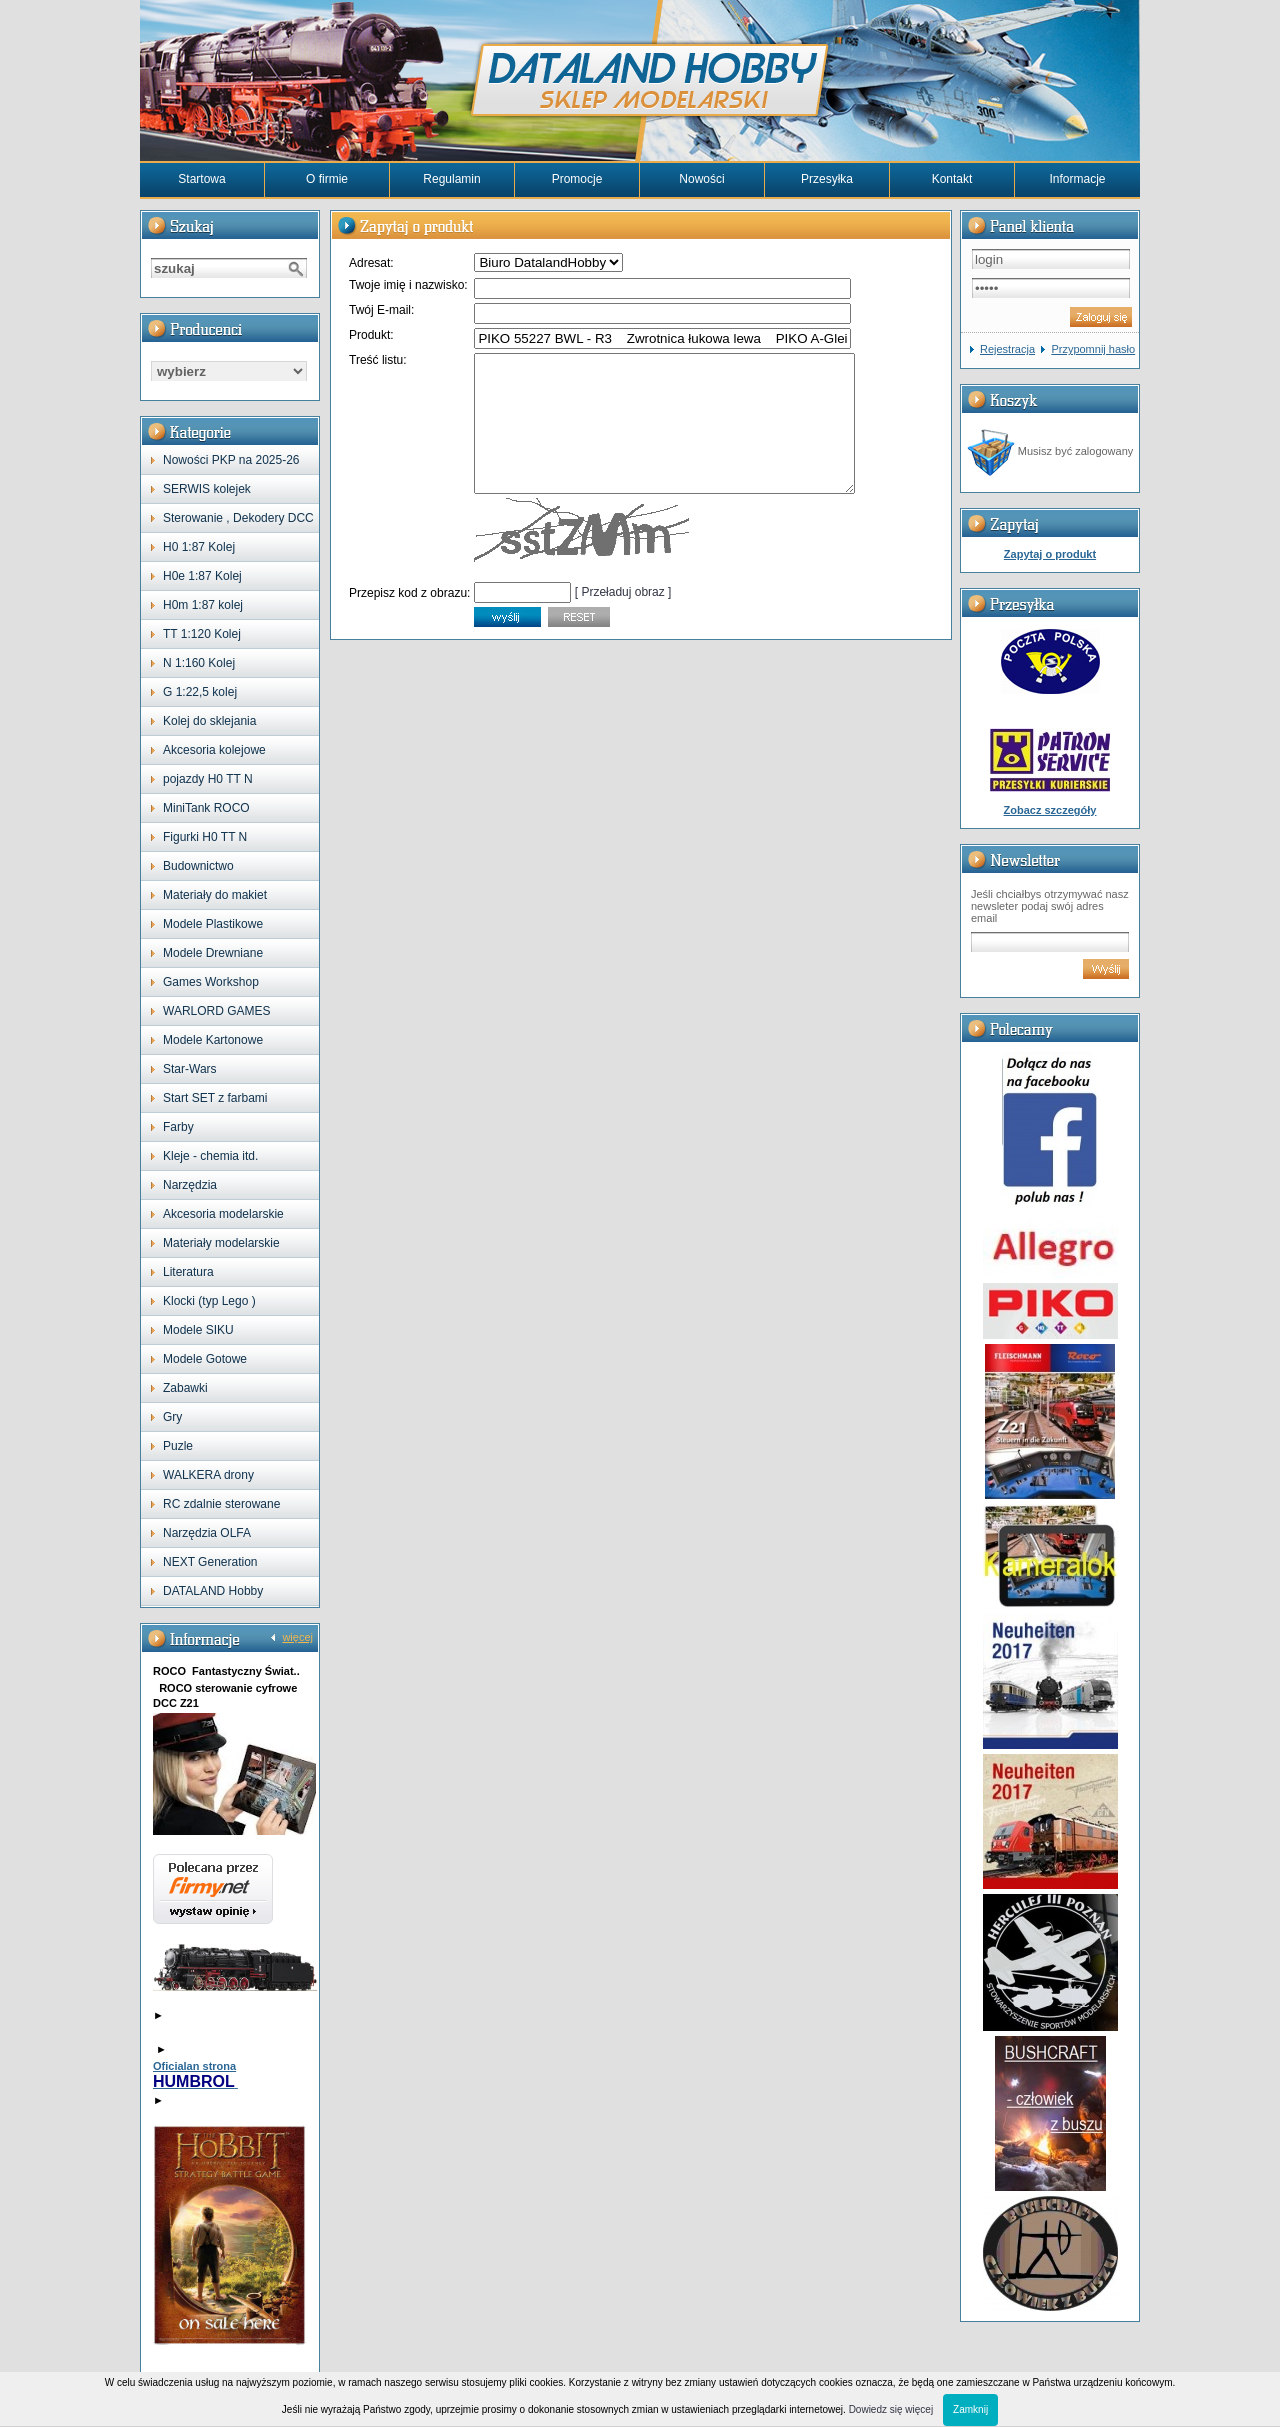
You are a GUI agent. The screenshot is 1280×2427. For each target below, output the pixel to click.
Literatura (188, 1272)
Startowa (201, 179)
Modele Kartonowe (213, 1040)
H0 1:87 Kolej (199, 547)
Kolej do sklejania (209, 721)
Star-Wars (190, 1069)
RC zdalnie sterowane (221, 1504)
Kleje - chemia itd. (210, 1156)
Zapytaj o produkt (1050, 554)
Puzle (178, 1446)
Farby (178, 1127)
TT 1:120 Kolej (202, 634)
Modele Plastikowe (213, 924)
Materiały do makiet (215, 895)
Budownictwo (198, 866)
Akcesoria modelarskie (223, 1214)
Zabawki (185, 1388)
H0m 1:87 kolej (203, 605)
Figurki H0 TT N (205, 837)
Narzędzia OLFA (207, 1533)
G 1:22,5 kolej (200, 692)
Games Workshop (211, 982)
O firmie (327, 179)
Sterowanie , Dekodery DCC (238, 518)
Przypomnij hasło (1093, 349)
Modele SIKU (198, 1330)
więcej (297, 1637)
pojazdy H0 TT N (208, 779)
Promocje (577, 179)
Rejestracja (1007, 349)
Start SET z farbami (215, 1098)
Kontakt (952, 179)
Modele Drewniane (213, 953)
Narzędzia (190, 1185)
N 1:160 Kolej (199, 663)
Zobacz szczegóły (1050, 810)
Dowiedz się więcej (891, 2409)
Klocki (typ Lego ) (209, 1301)
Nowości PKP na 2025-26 (231, 460)
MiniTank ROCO (206, 808)
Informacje (1077, 179)
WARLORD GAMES (217, 1011)
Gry (172, 1417)
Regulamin (451, 179)
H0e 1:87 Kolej (202, 576)
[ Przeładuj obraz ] (623, 619)
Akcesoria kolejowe (214, 750)
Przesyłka (827, 179)
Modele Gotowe (205, 1359)
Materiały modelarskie (221, 1243)
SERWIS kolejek (207, 489)
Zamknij (970, 2409)
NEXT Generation (210, 1562)
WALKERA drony (208, 1475)
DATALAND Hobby (213, 1591)
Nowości (701, 179)
